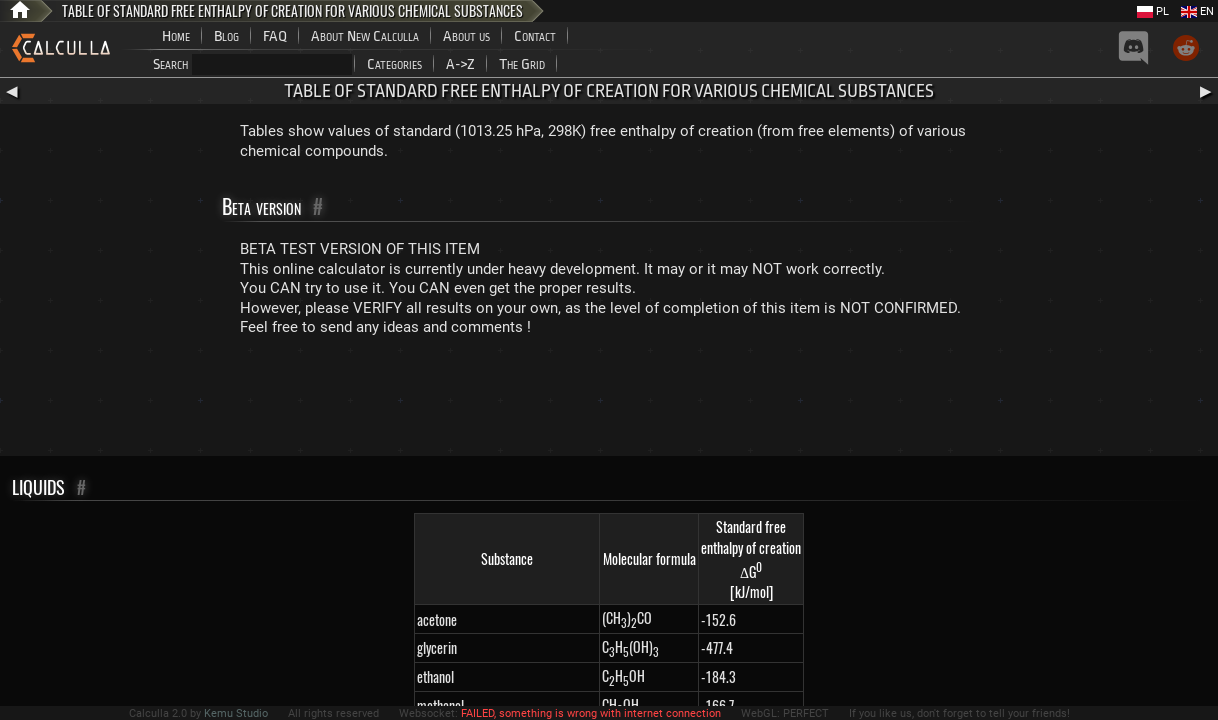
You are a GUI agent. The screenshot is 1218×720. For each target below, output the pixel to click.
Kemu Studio (236, 713)
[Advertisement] (609, 401)
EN (1197, 11)
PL (1153, 11)
